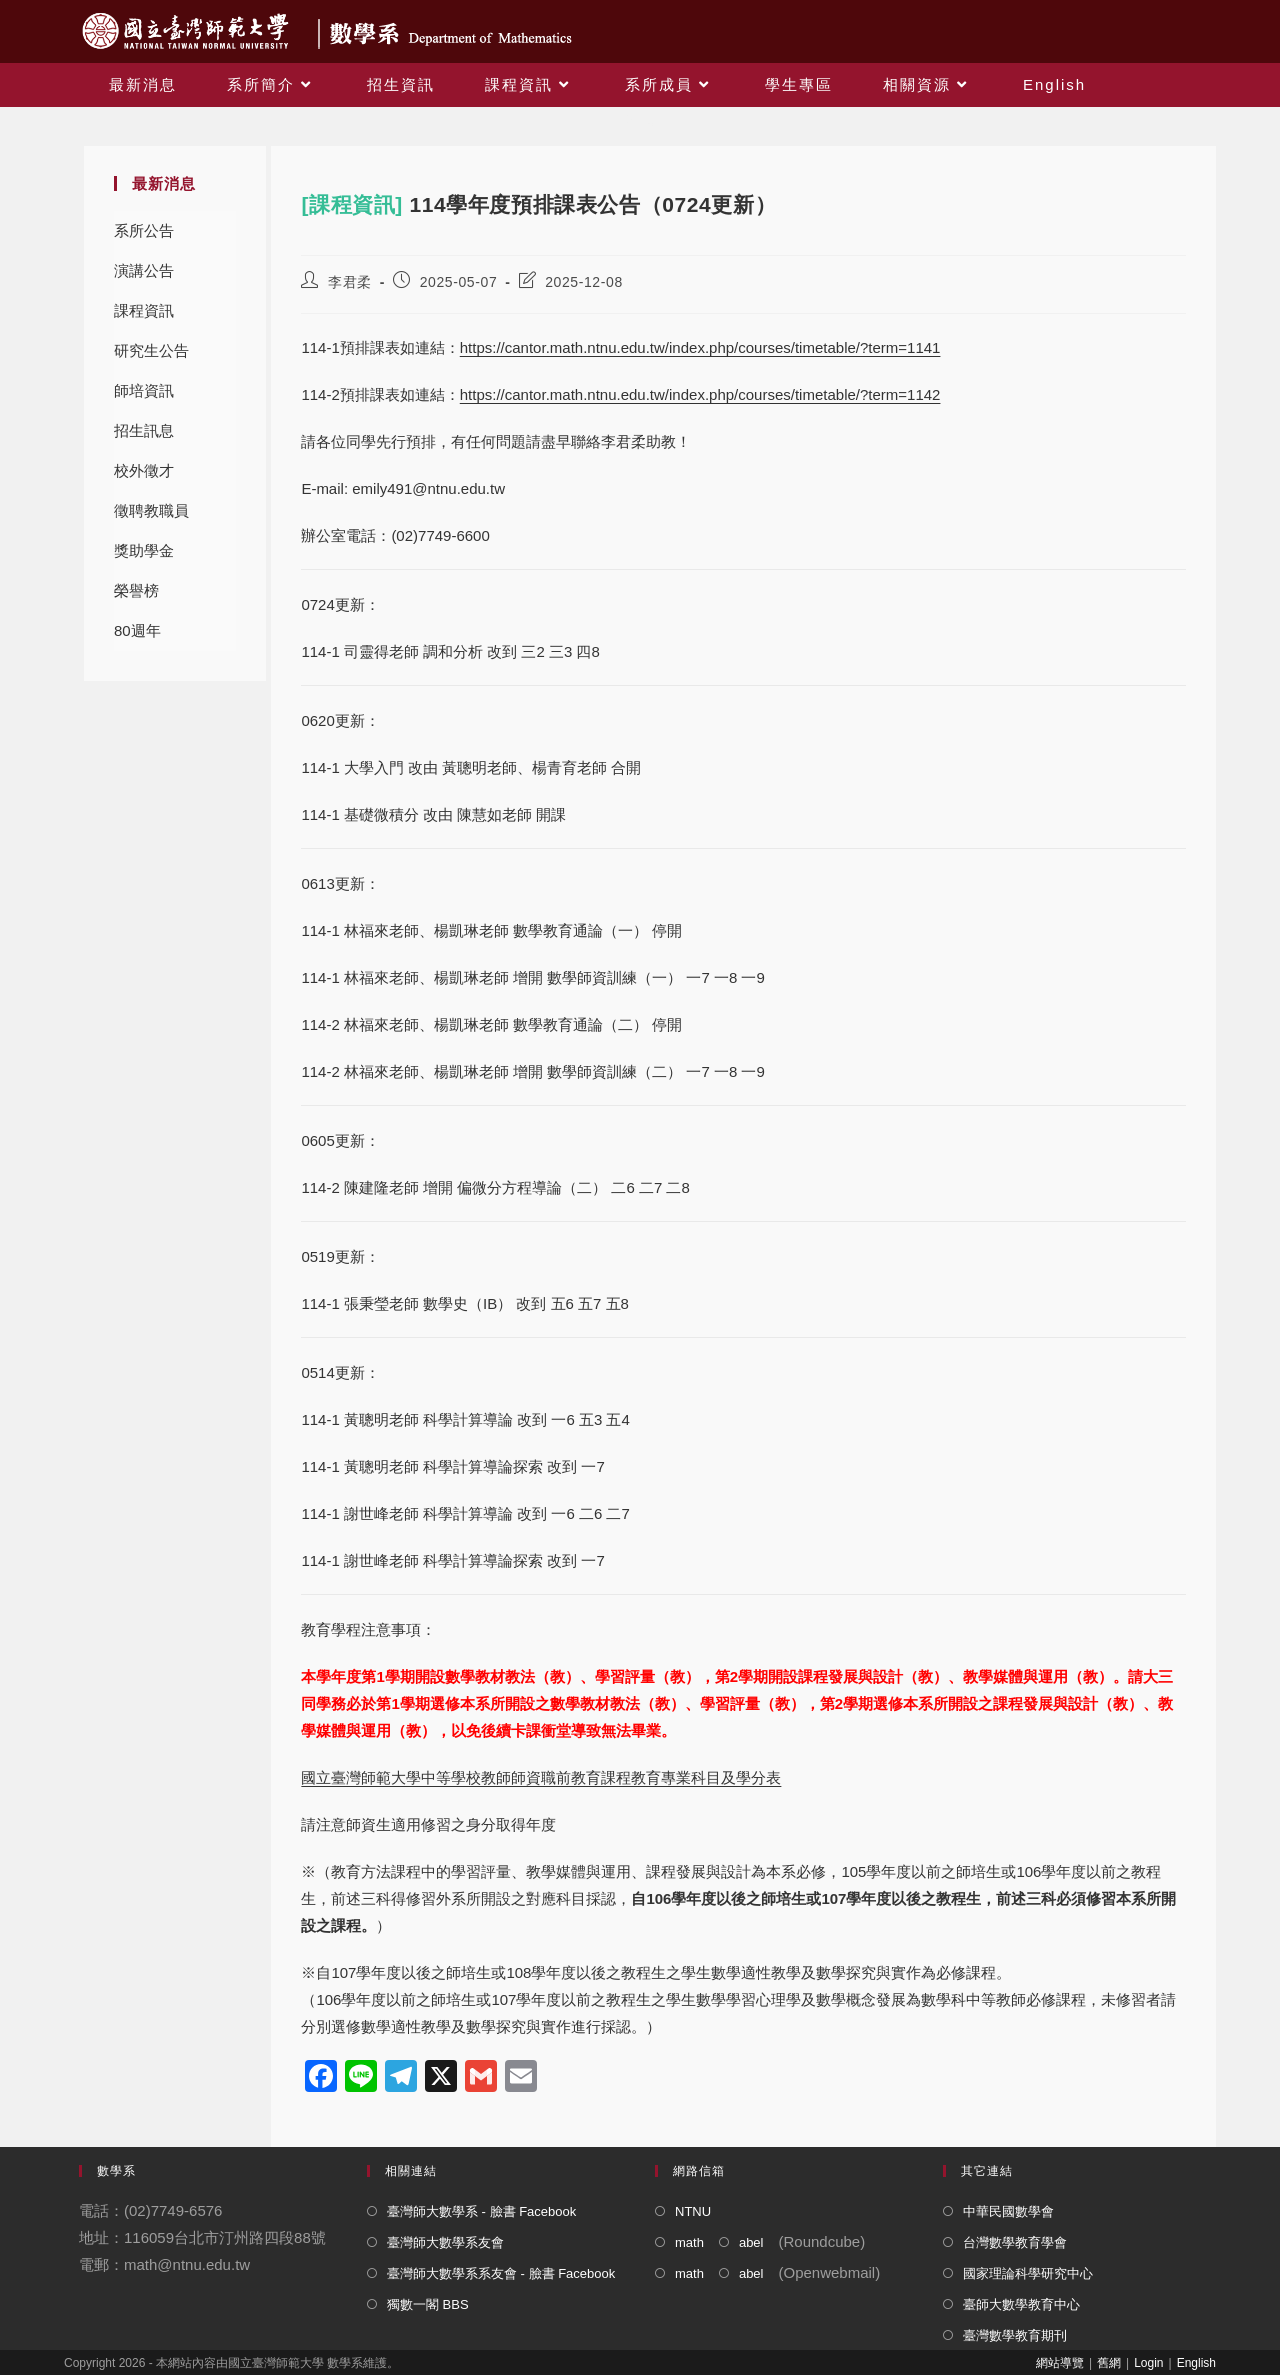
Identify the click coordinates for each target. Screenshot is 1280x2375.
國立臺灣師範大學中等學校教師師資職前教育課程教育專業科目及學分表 (541, 1777)
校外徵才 (144, 470)
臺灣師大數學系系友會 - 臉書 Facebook (501, 2273)
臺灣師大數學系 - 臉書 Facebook (481, 2211)
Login (1148, 2363)
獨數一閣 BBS (428, 2304)
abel (751, 2242)
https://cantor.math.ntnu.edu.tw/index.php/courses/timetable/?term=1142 (700, 394)
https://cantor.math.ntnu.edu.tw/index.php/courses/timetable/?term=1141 (700, 347)
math (689, 2242)
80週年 (137, 630)
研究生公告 (151, 350)
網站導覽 (1060, 2363)
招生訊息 (144, 430)
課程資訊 (144, 310)
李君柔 (350, 282)
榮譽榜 (136, 590)
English (1196, 2363)
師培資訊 (144, 390)
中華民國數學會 (1008, 2211)
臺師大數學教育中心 (1021, 2304)
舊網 (1109, 2363)
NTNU (693, 2211)
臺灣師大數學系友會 (445, 2242)
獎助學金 (144, 550)
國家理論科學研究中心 (1028, 2273)
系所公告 (144, 230)
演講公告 (144, 270)
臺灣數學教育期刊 (1015, 2335)
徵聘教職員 (151, 510)
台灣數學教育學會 (1015, 2242)
